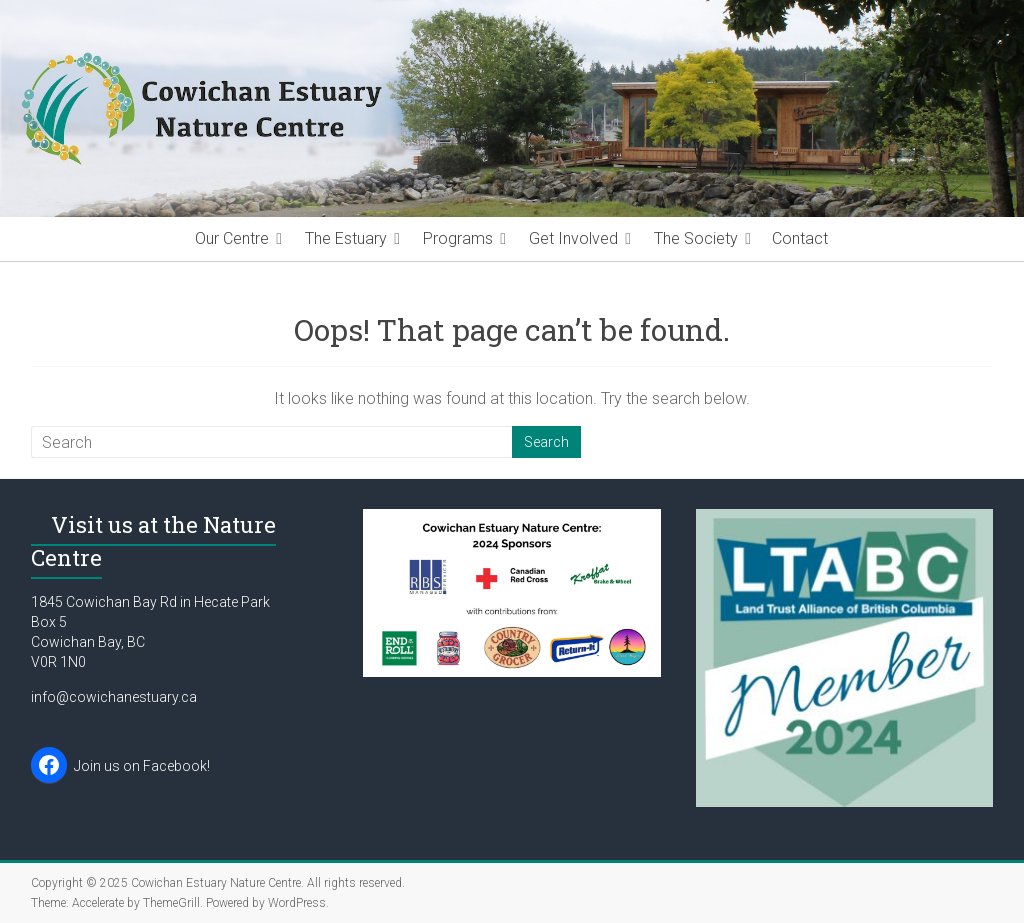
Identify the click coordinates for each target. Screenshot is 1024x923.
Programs (458, 238)
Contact (800, 238)
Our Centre (232, 238)
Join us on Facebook (140, 766)
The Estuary (346, 238)
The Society (696, 238)
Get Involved (573, 238)
